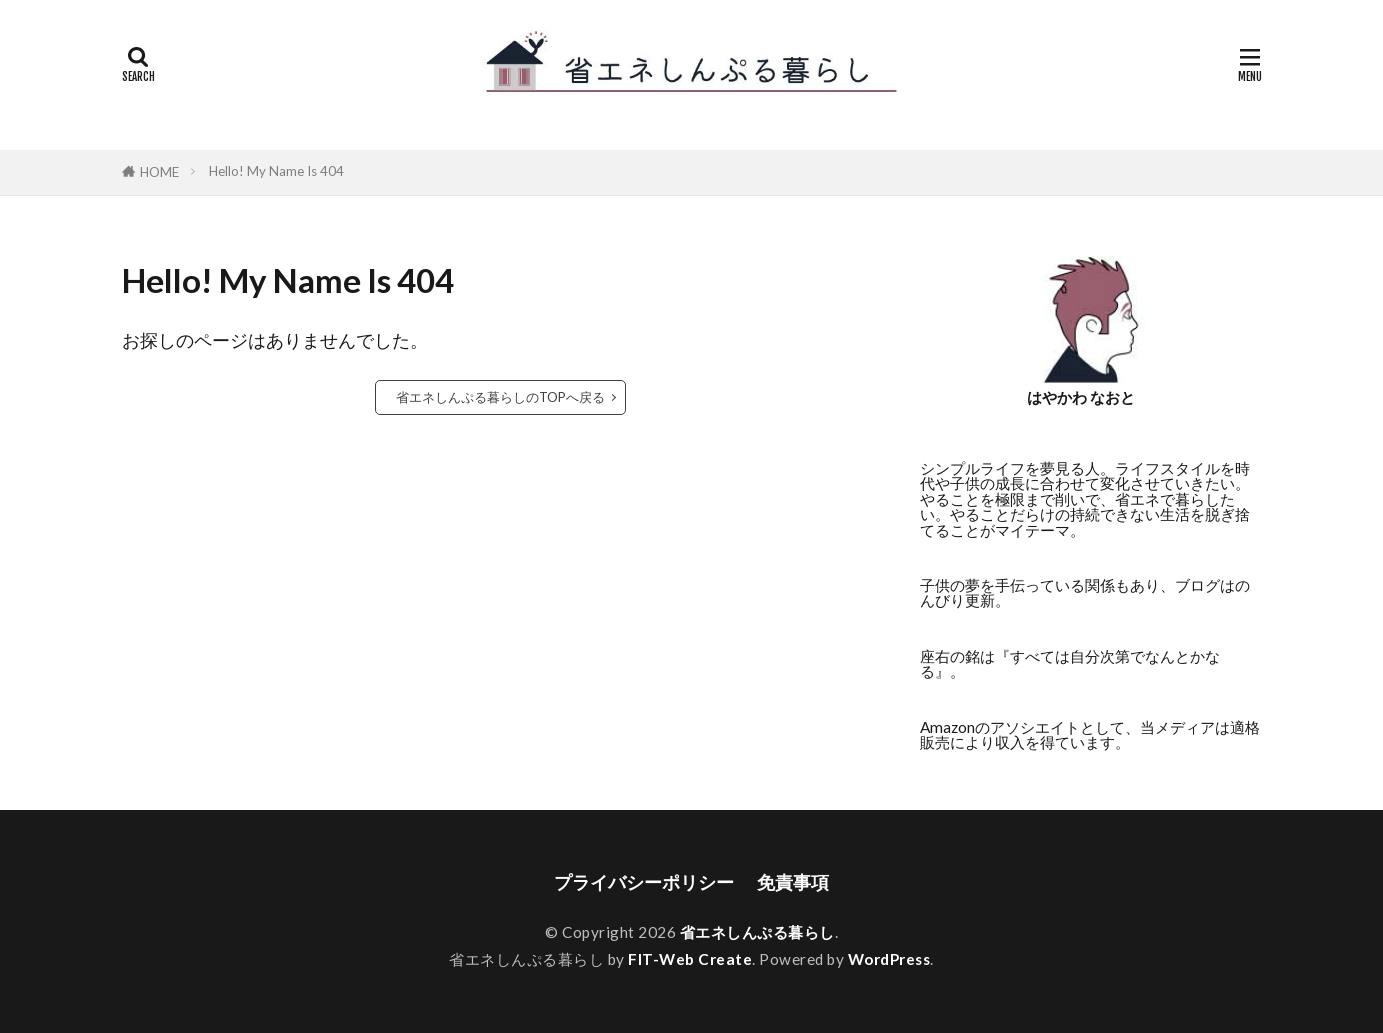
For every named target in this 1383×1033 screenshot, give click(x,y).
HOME (159, 172)
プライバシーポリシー (644, 882)
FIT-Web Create (690, 959)
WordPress (889, 959)
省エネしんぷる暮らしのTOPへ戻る (500, 397)
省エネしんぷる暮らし (757, 932)
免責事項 (793, 882)
